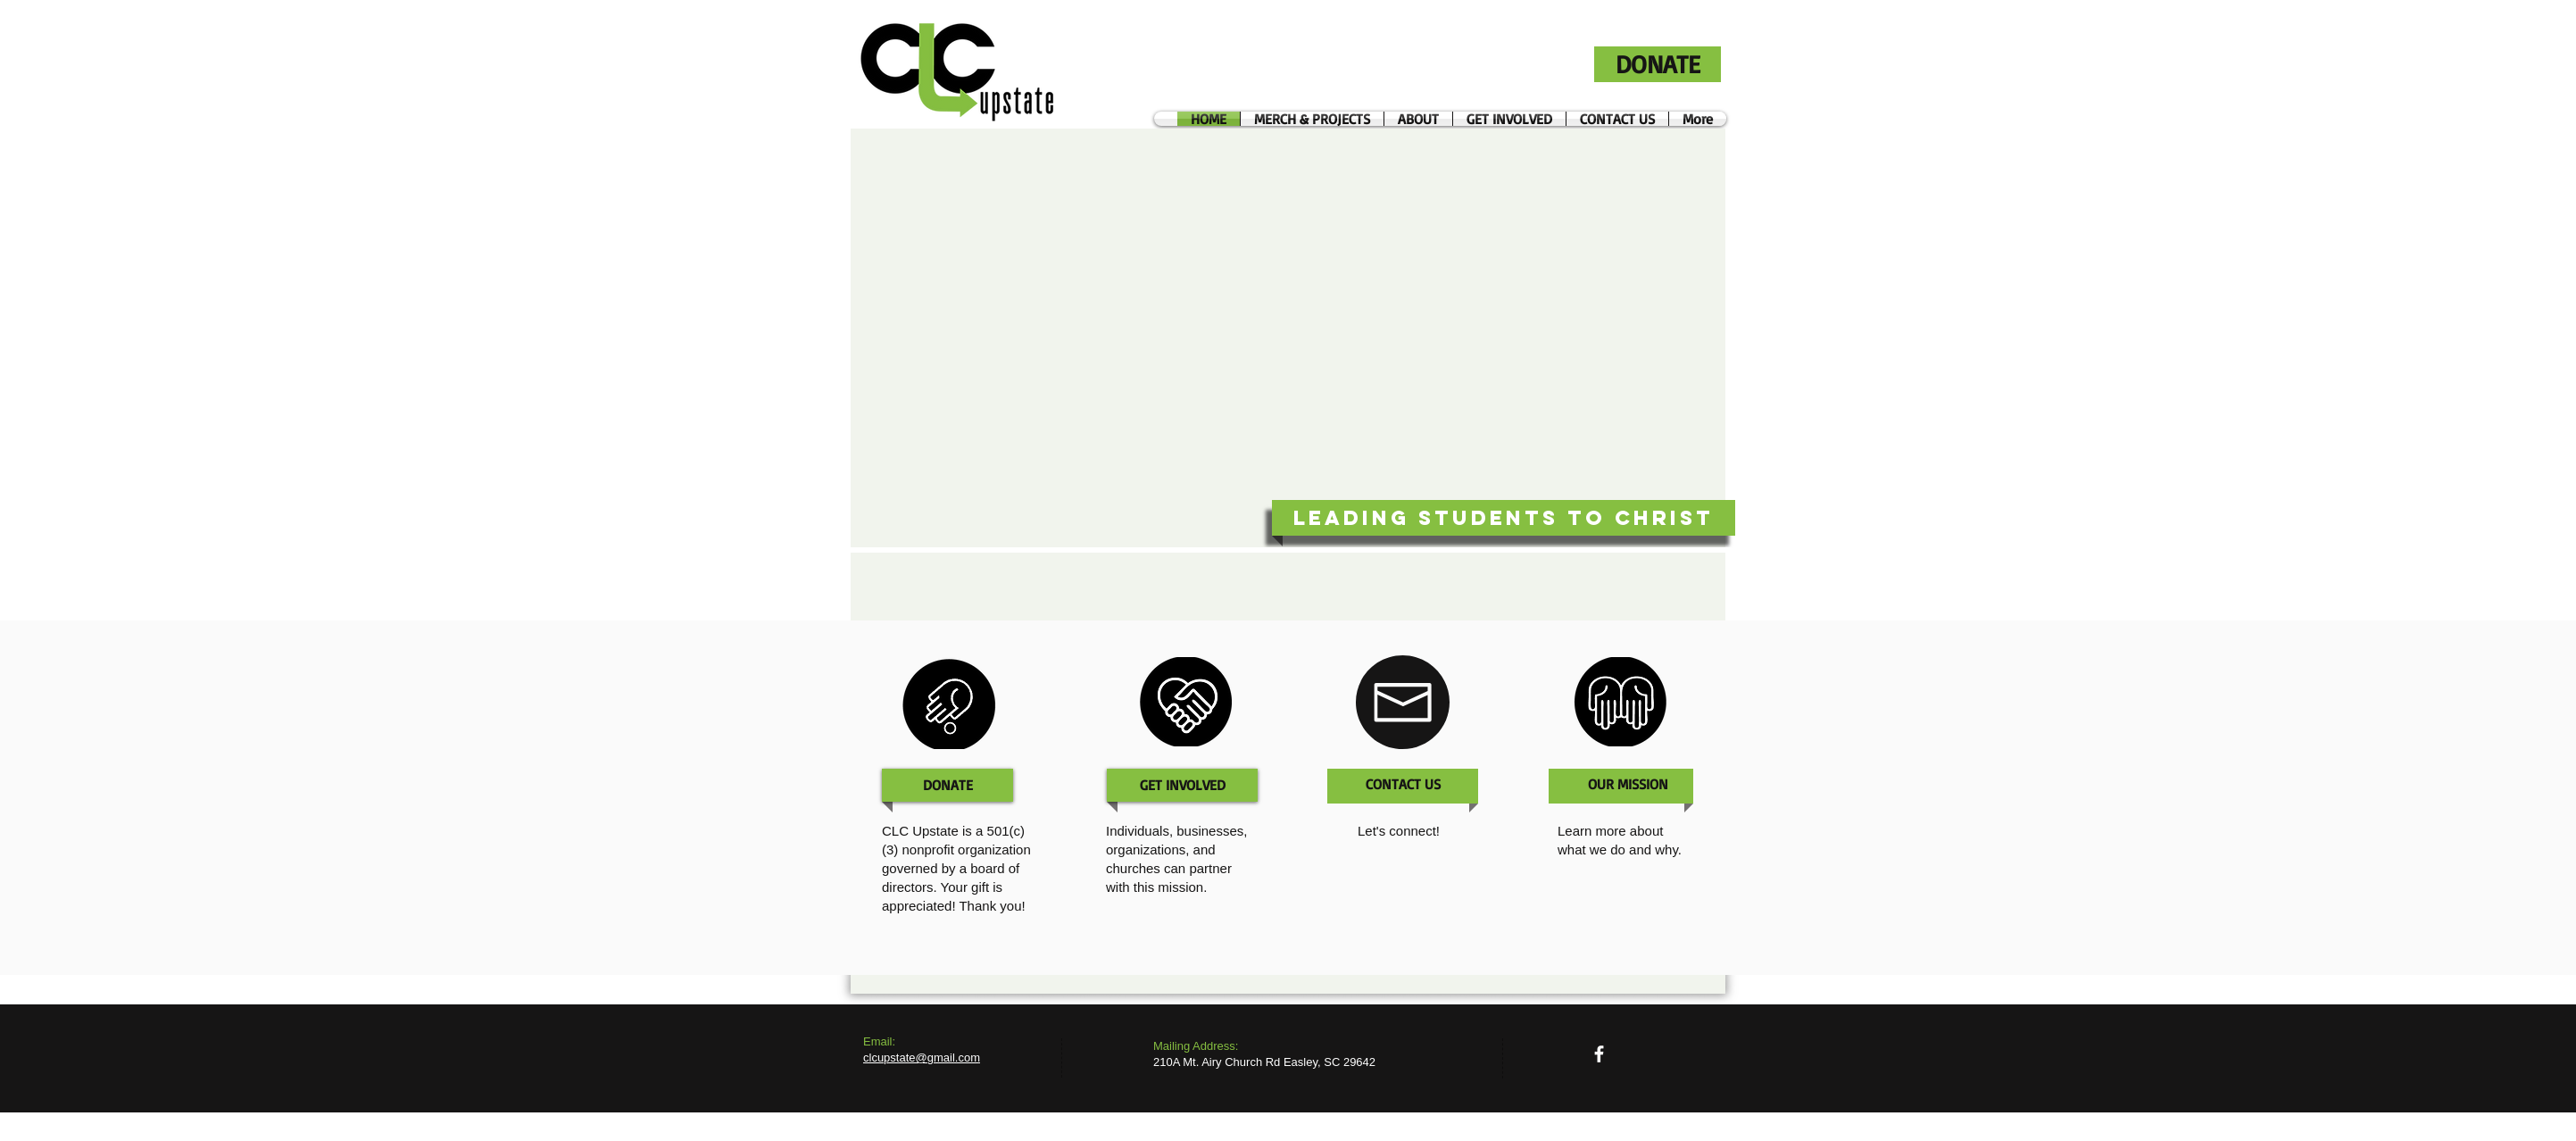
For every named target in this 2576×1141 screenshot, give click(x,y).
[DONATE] (1657, 64)
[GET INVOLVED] (1182, 785)
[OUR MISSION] (1627, 784)
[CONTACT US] (1402, 784)
